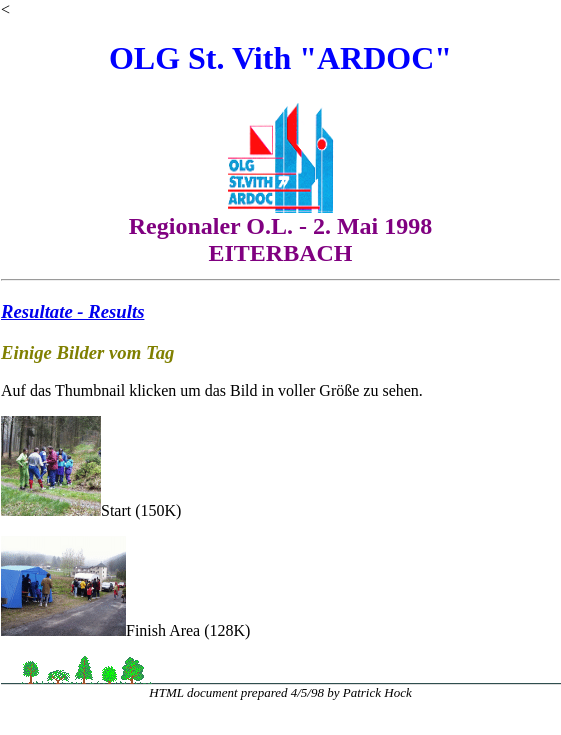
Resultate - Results (72, 311)
